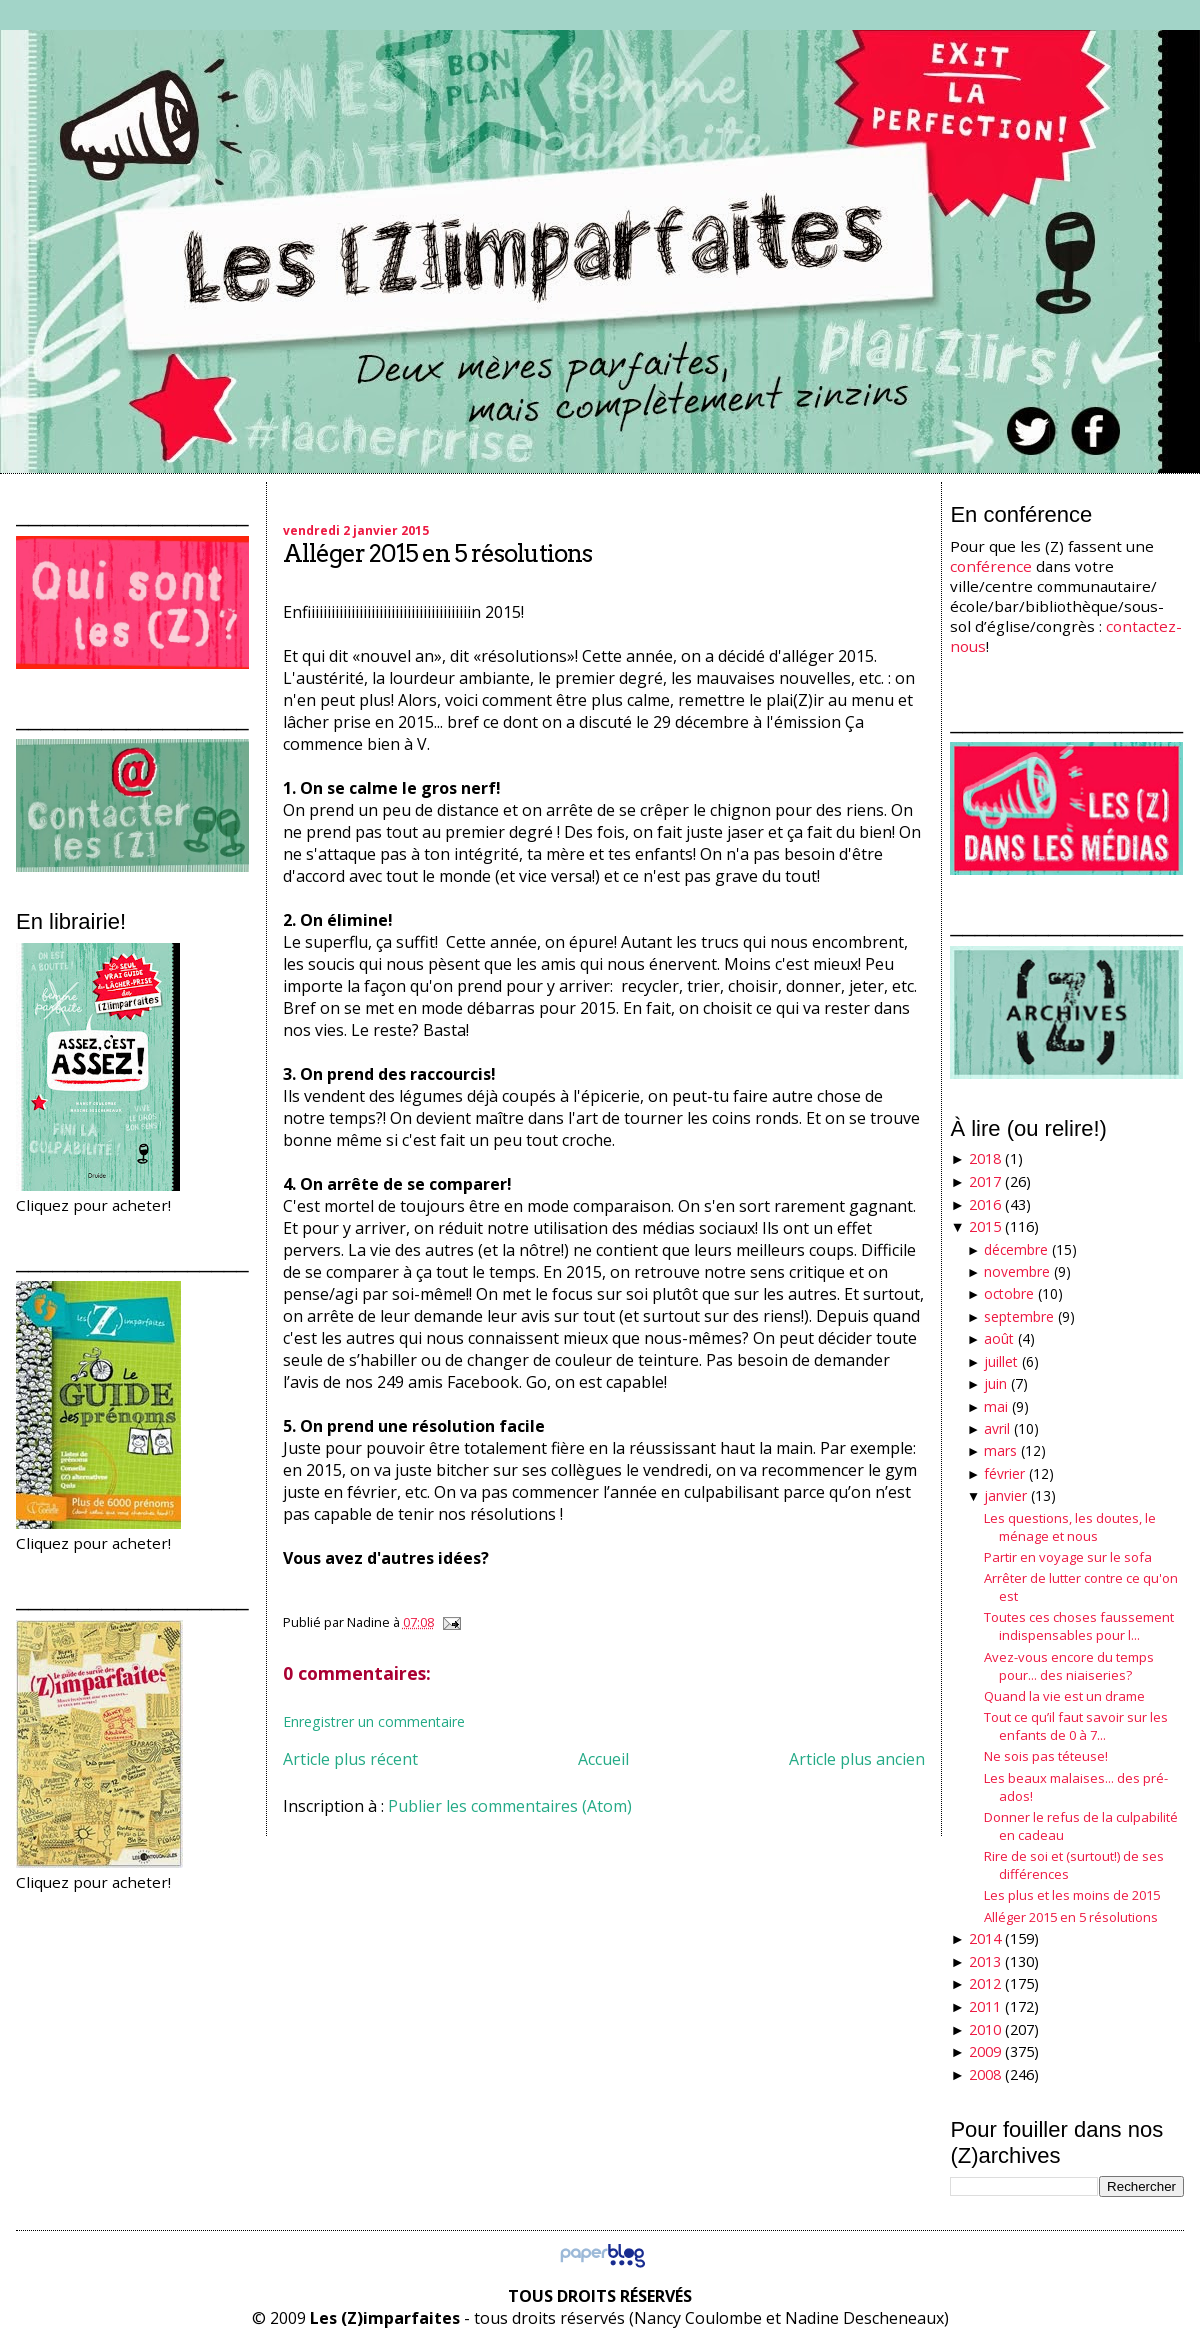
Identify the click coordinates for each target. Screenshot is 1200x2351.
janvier (1005, 1495)
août (999, 1338)
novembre (1017, 1271)
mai (996, 1406)
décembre (1016, 1249)
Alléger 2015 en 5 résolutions (437, 553)
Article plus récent (350, 1759)
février (1004, 1473)
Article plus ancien (857, 1759)
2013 (985, 1961)
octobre (1009, 1293)
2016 (985, 1204)
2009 (985, 2051)
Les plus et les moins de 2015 (1072, 1895)
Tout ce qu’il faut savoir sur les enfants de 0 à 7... (1076, 1726)
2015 (985, 1226)
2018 (985, 1158)
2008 (985, 2074)
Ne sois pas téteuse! (1046, 1756)
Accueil (603, 1759)
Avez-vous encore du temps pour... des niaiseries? (1069, 1666)
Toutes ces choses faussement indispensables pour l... (1079, 1626)
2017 (985, 1181)
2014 (985, 1938)
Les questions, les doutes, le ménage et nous (1070, 1527)
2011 (985, 2006)
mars (1000, 1450)
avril (997, 1428)
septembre (1019, 1316)
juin (995, 1383)
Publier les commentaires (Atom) (510, 1806)
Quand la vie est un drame (1064, 1696)
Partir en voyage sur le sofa (1068, 1557)
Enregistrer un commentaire (374, 1721)
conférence (991, 566)
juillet (1001, 1361)
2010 (985, 2029)
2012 (985, 1983)
